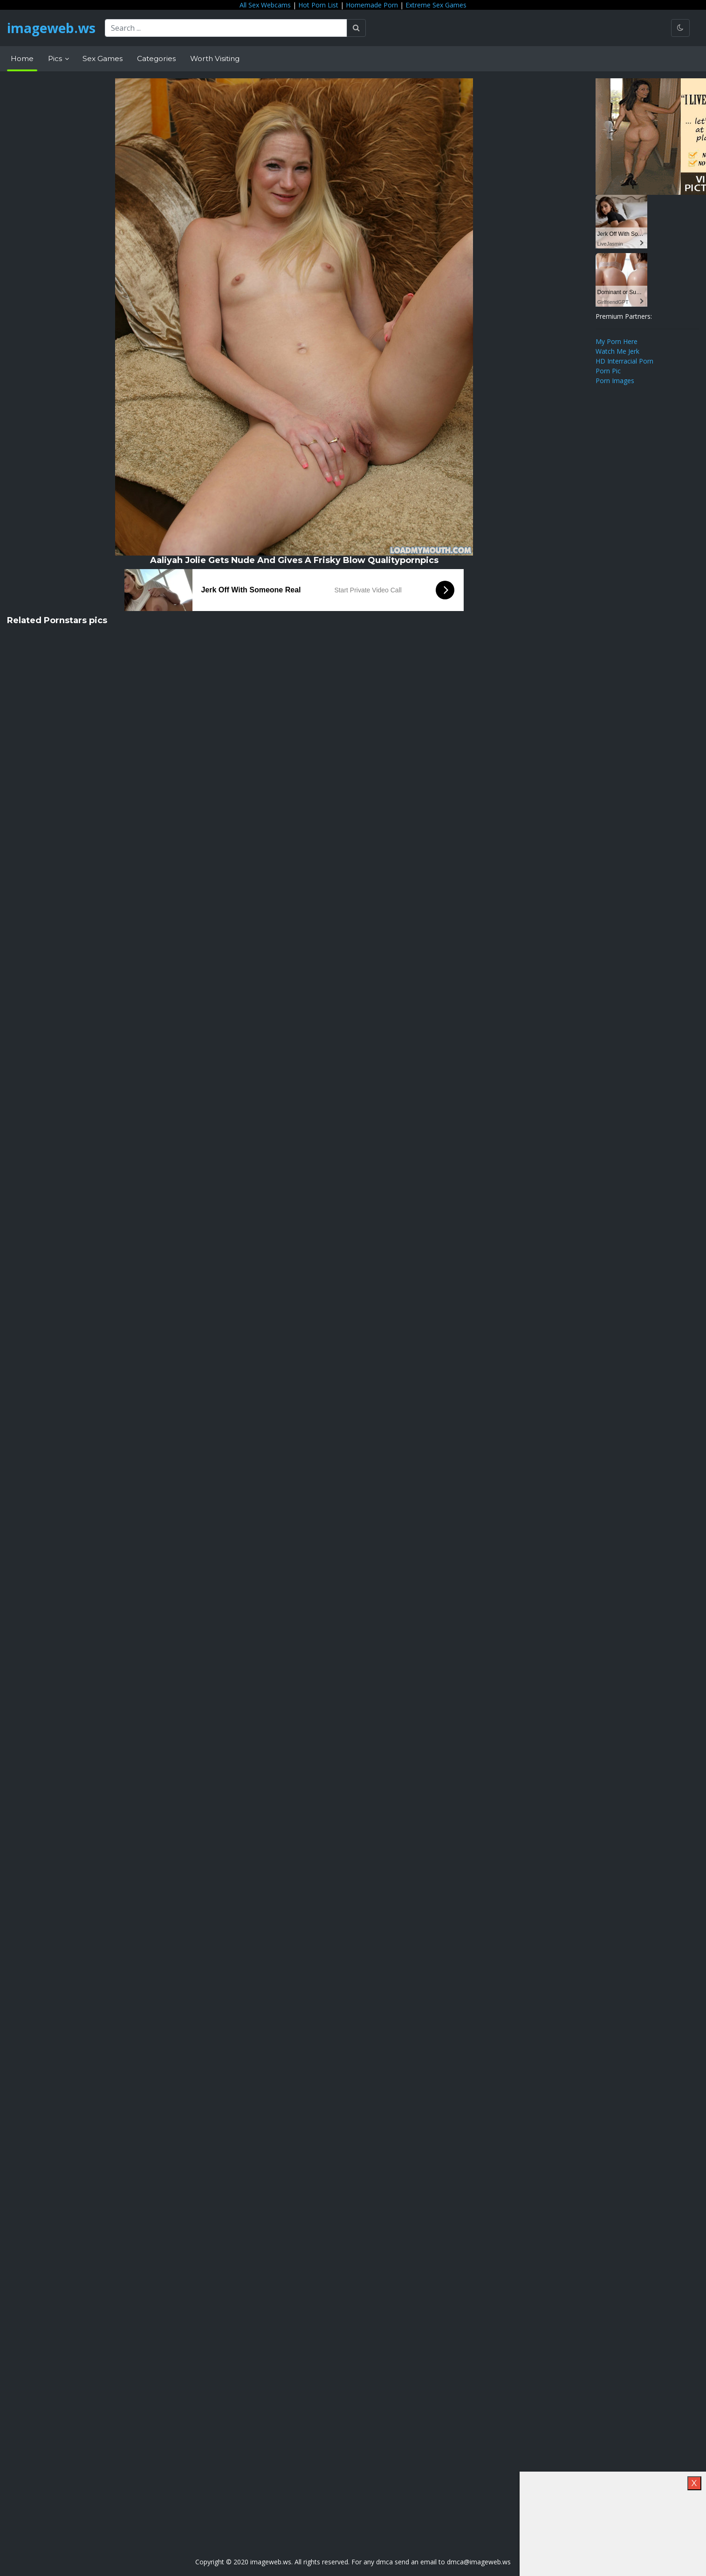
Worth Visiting (215, 58)
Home (22, 58)
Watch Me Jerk (617, 351)
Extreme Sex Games (435, 4)
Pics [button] (56, 58)
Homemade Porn (372, 4)
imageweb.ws (51, 28)
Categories (156, 58)
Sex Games (102, 58)
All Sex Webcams (265, 4)
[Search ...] (226, 28)
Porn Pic (608, 370)
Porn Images (615, 380)
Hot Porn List (318, 4)
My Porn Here (616, 341)
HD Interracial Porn (624, 361)
